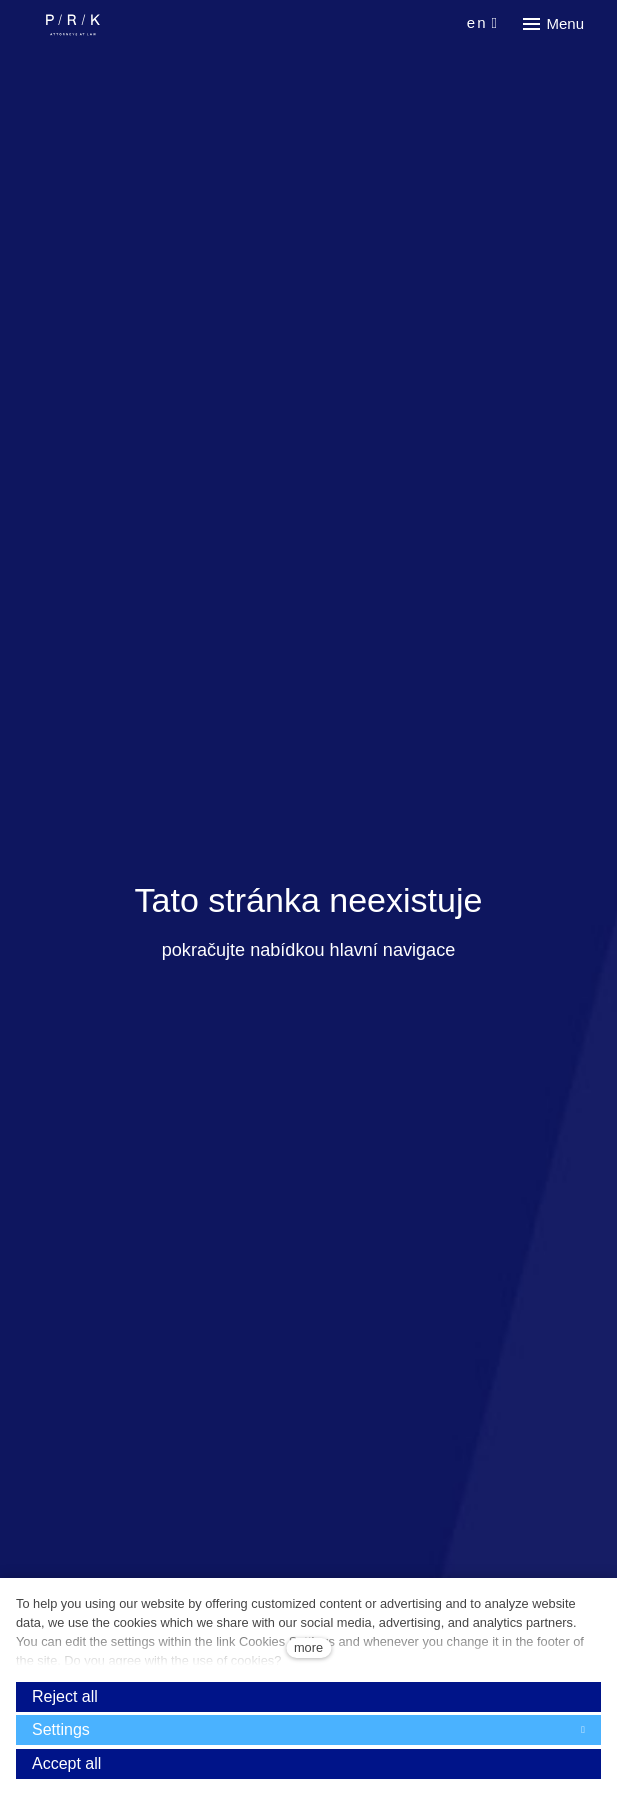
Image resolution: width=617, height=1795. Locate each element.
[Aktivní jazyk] (483, 23)
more (308, 1647)
